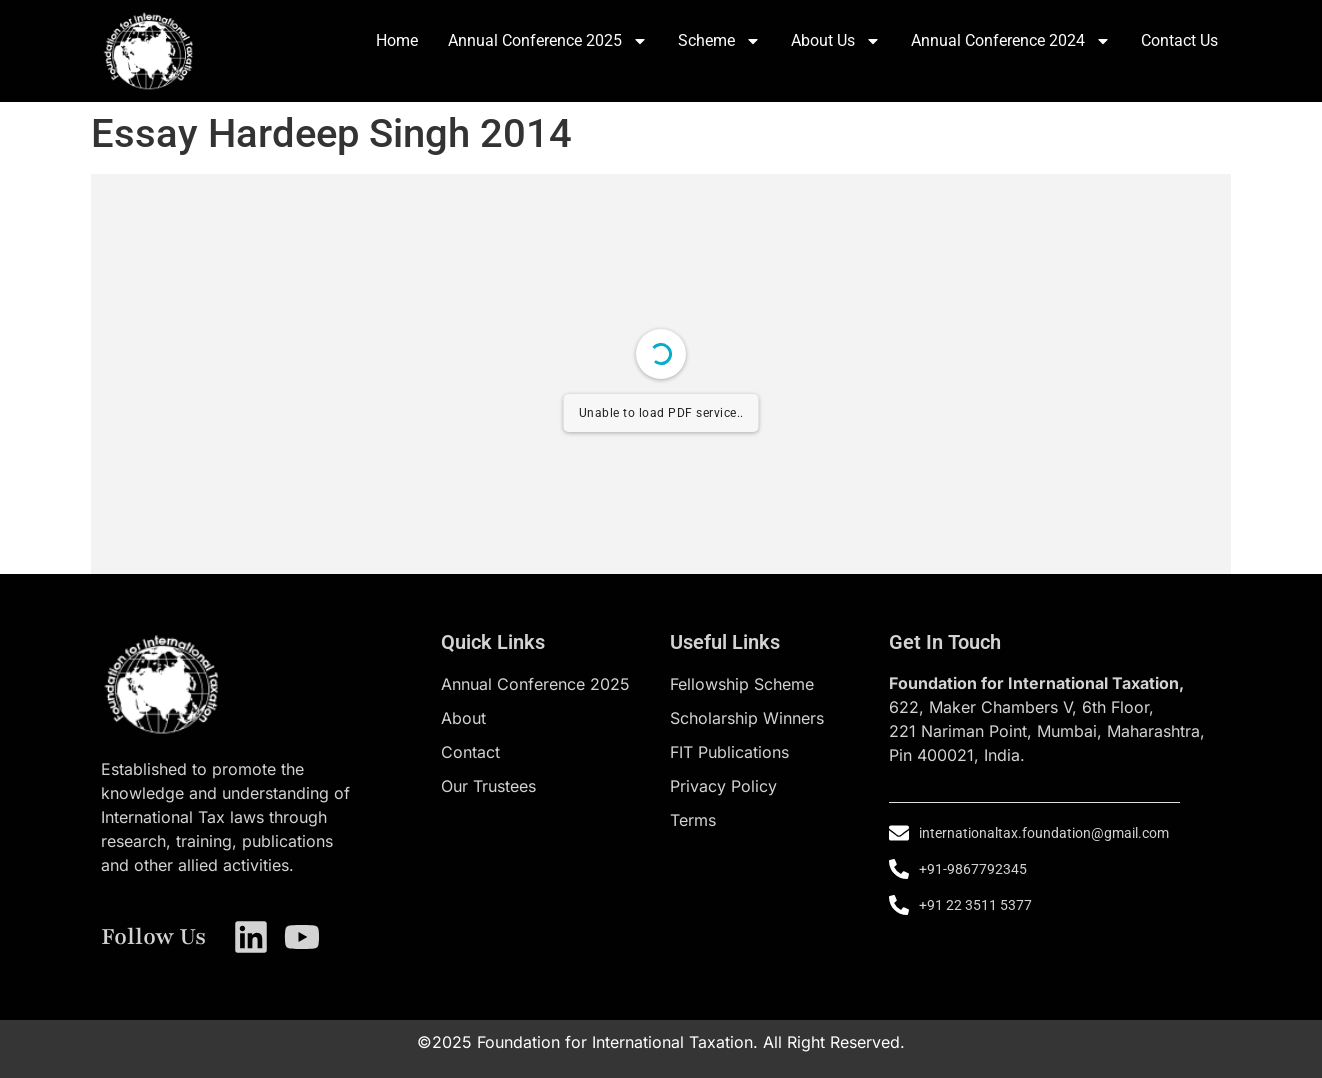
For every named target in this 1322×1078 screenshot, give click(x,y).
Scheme (719, 41)
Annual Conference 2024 (1011, 41)
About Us (836, 41)
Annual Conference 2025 (548, 41)
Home (397, 40)
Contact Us (1179, 40)
